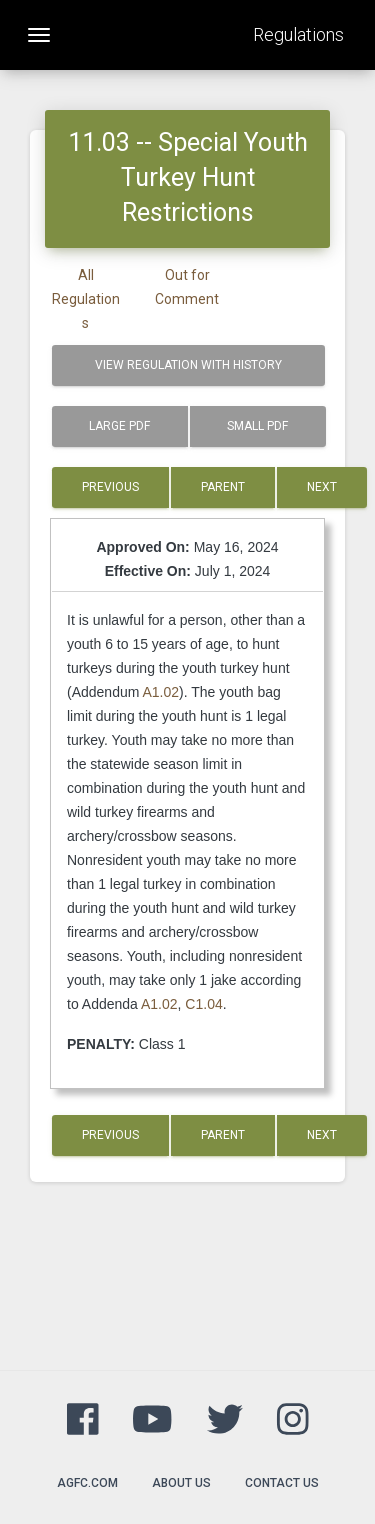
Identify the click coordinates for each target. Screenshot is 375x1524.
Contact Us (282, 1483)
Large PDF (119, 426)
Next (322, 487)
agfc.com (87, 1483)
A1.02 (161, 692)
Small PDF (257, 426)
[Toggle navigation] (39, 35)
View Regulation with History (188, 365)
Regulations (298, 34)
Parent (223, 487)
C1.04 (203, 1004)
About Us (181, 1483)
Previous (110, 487)
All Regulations (86, 299)
